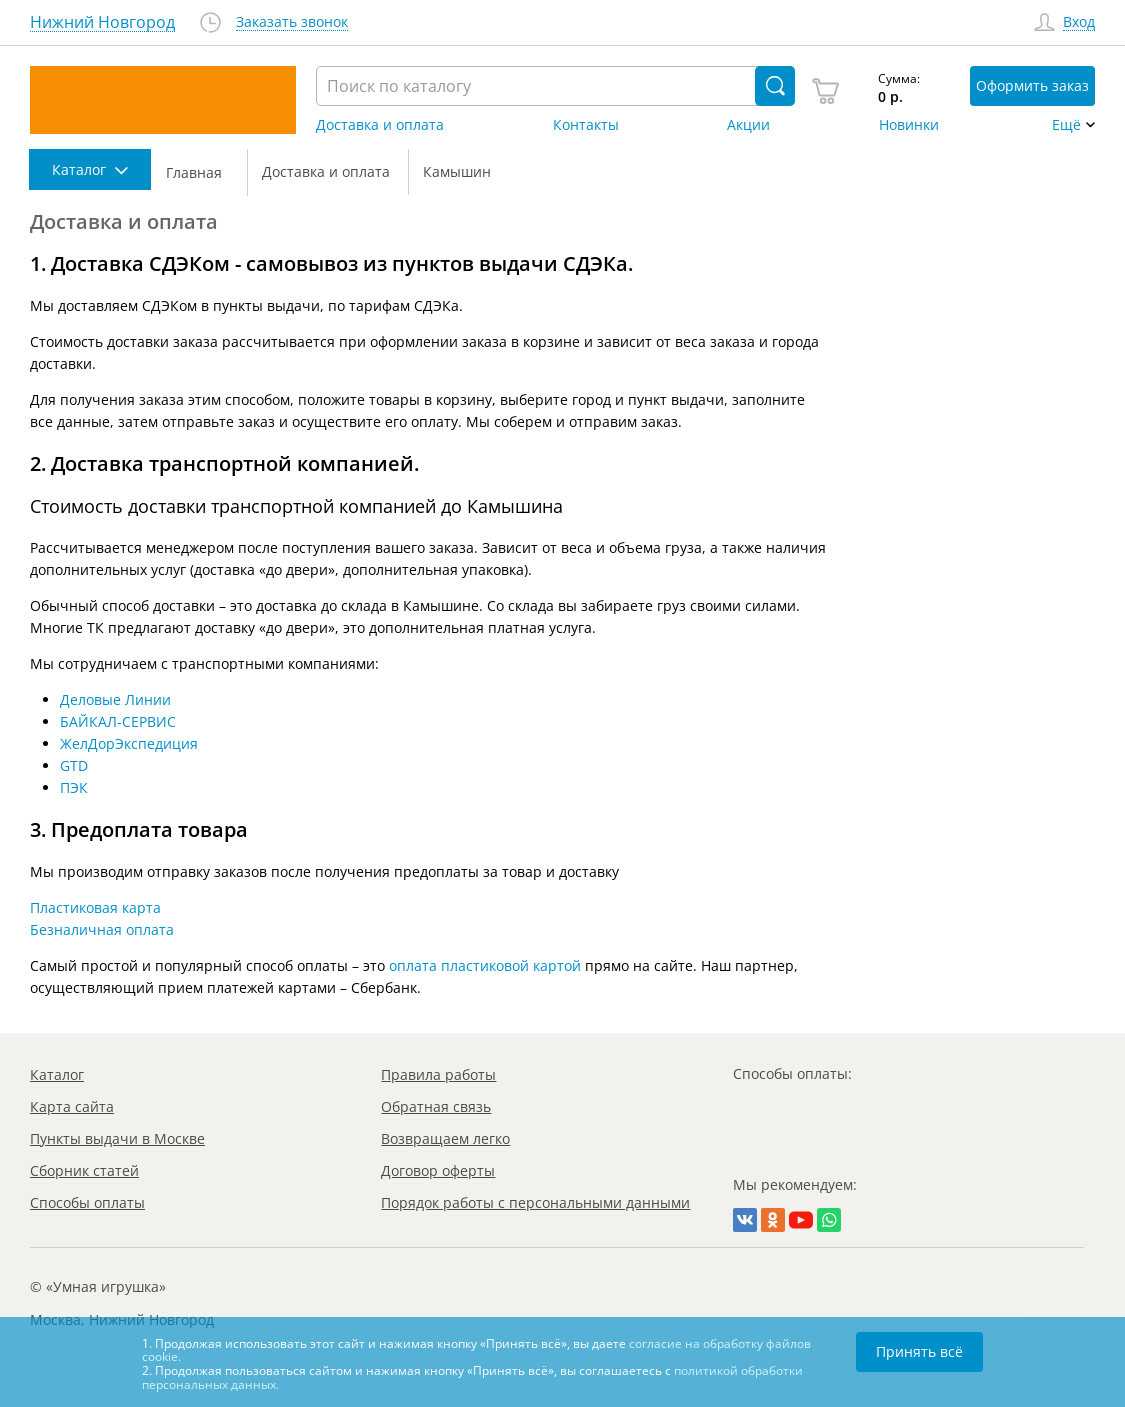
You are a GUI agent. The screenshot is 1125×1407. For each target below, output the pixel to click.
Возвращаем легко (445, 1138)
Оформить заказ (1032, 85)
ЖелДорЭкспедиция (129, 743)
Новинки (909, 125)
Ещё (1066, 125)
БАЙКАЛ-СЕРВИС (118, 721)
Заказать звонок (292, 22)
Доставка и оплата (380, 125)
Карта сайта (72, 1106)
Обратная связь (436, 1106)
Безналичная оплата (102, 929)
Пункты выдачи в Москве (117, 1138)
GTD (74, 765)
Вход (1079, 22)
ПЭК (74, 787)
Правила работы (438, 1074)
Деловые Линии (115, 699)
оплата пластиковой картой (485, 965)
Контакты (586, 125)
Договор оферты (438, 1170)
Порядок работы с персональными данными (535, 1202)
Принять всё (919, 1351)
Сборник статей (84, 1170)
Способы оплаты (87, 1202)
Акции (748, 125)
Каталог (57, 1074)
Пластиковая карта (95, 907)
